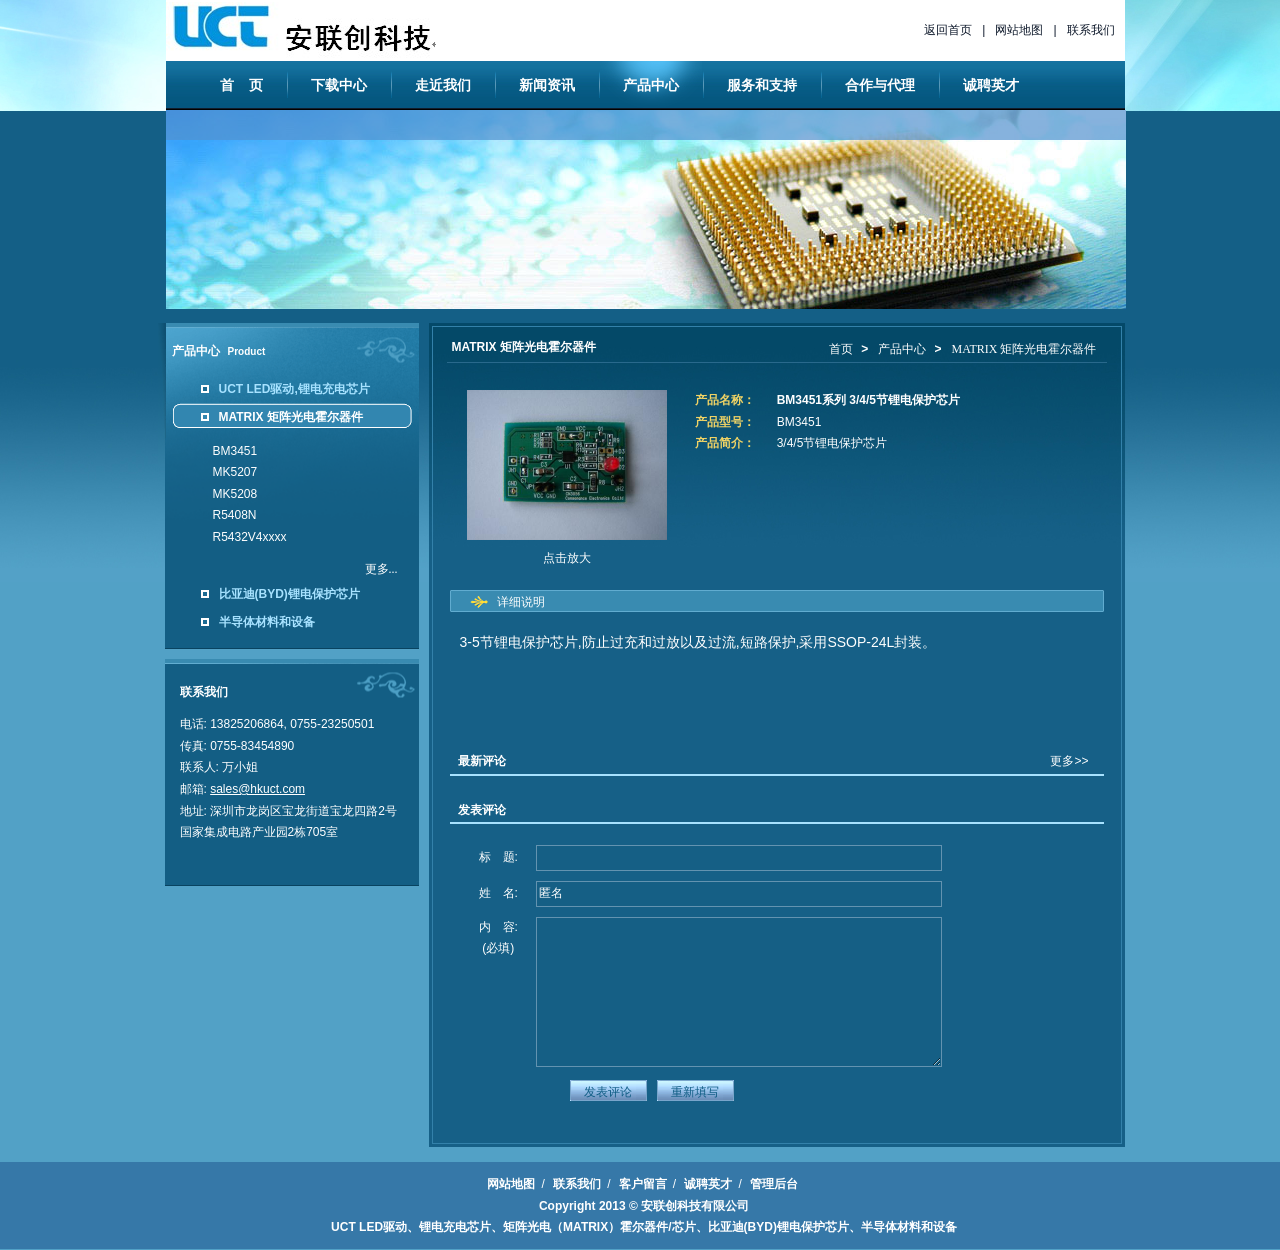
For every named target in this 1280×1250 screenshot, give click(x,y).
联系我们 (1091, 30)
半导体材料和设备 (267, 622)
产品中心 (651, 85)
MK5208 (235, 494)
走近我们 (443, 85)
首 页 (242, 85)
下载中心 (339, 85)
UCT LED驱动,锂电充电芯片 (294, 389)
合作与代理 (880, 85)
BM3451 (235, 451)
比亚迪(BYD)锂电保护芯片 (289, 594)
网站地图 (1019, 30)
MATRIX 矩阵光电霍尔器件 (291, 417)
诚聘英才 (991, 85)
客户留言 (643, 1184)
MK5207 (235, 472)
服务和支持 (762, 85)
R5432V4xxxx (250, 537)
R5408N (235, 515)
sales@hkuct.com (257, 789)
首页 (841, 349)
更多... (381, 569)
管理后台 (774, 1184)
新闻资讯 (547, 85)
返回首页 (948, 30)
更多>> (1069, 761)
